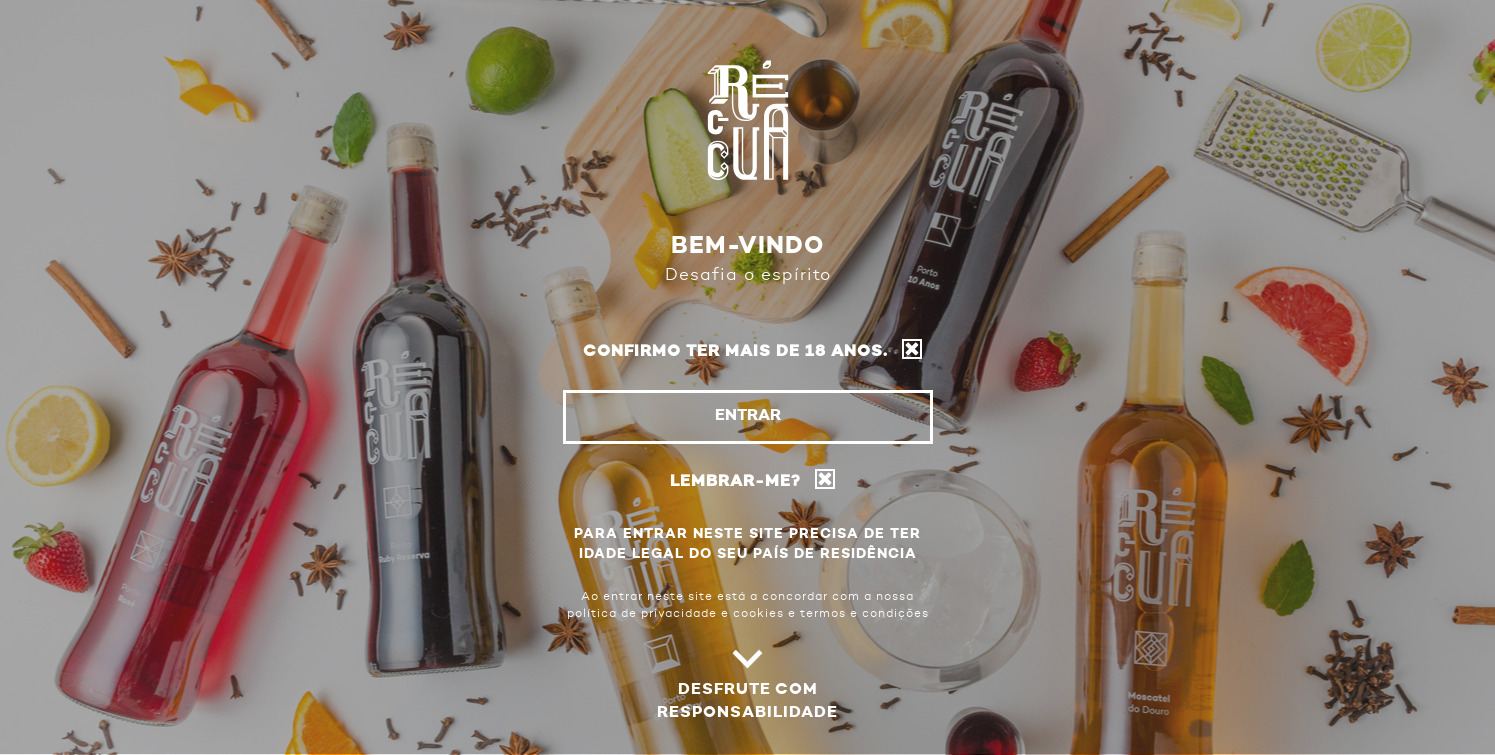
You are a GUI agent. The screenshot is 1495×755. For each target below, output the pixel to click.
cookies (758, 614)
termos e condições (864, 614)
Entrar (748, 416)
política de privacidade (642, 614)
